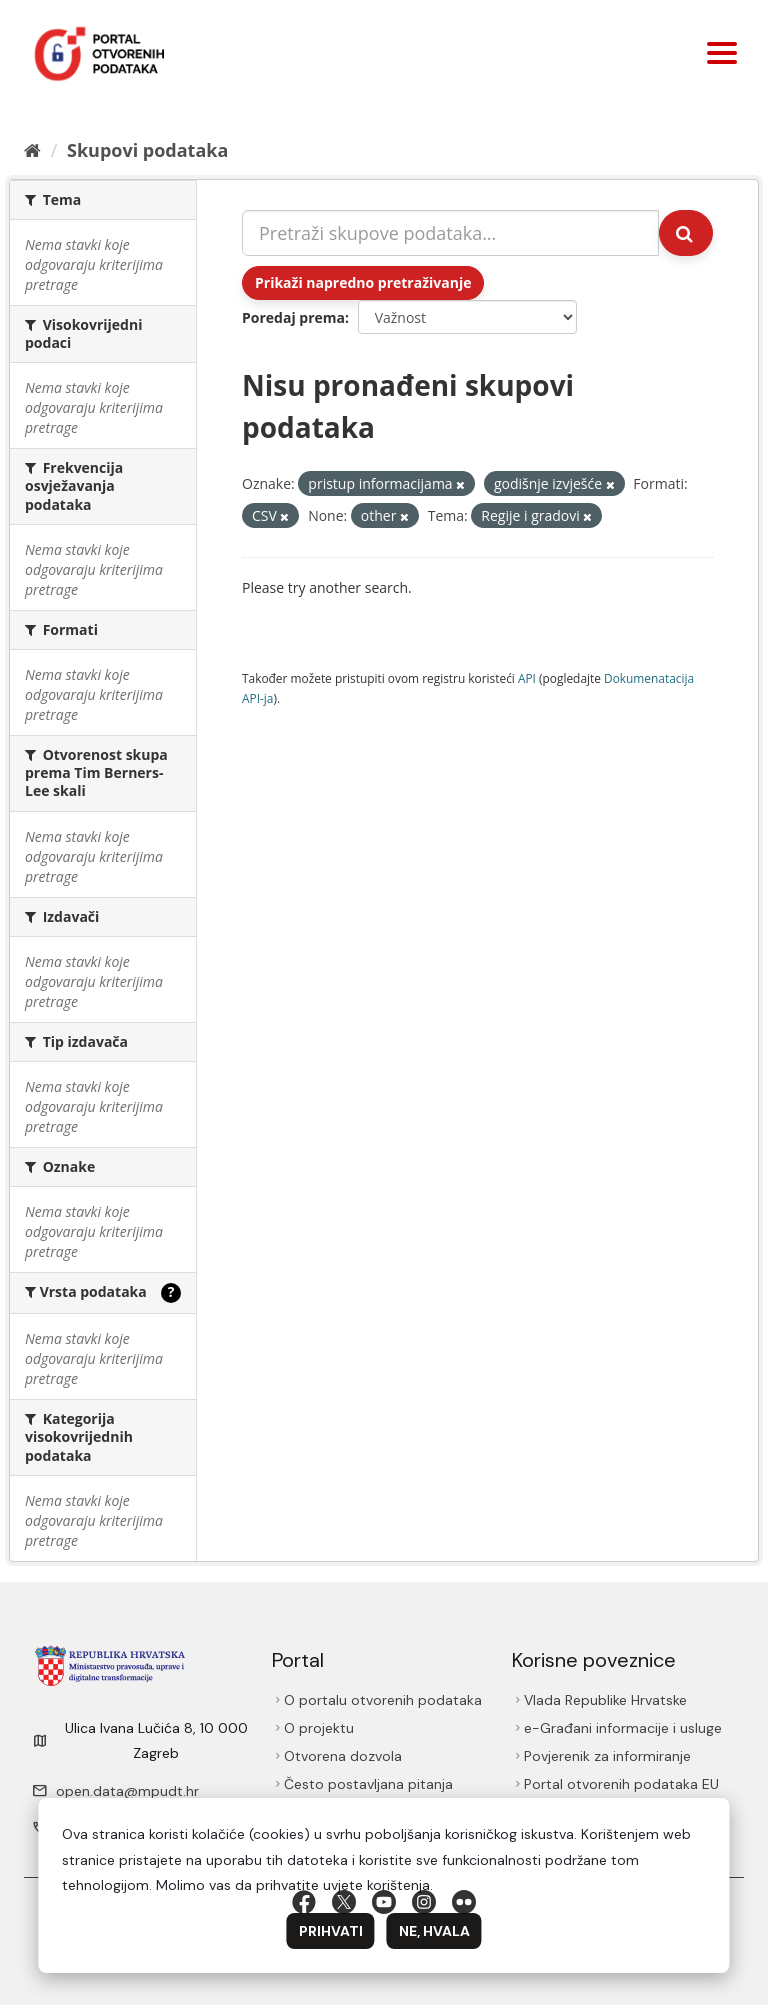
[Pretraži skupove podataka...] (450, 233)
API (527, 678)
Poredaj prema (293, 317)
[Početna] (32, 150)
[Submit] (686, 233)
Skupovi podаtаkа (147, 150)
